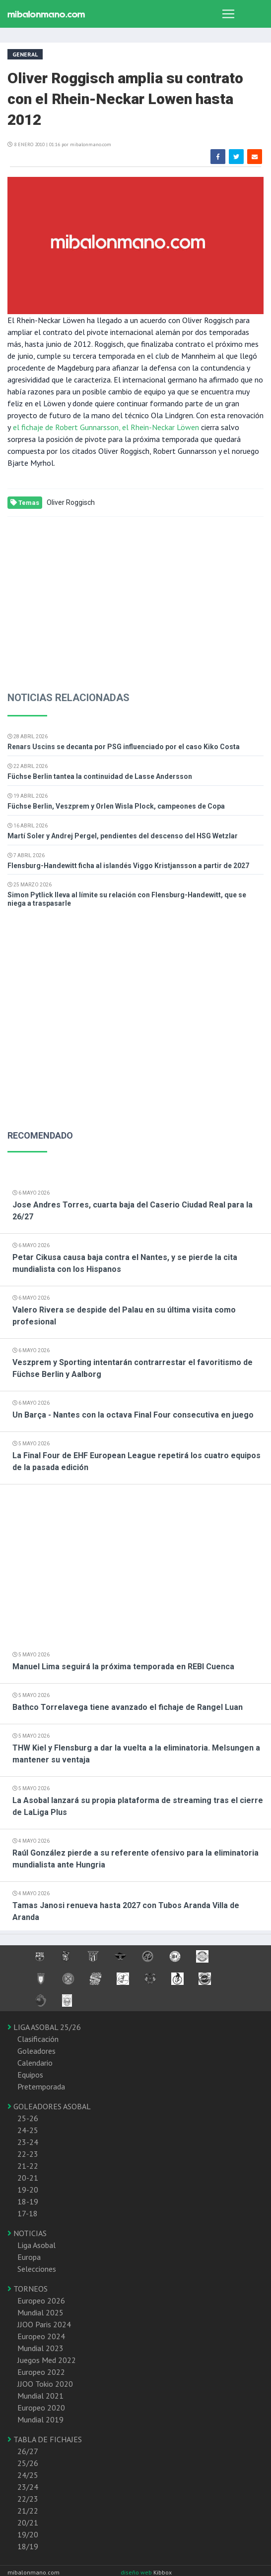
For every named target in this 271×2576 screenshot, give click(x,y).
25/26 (27, 2463)
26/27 (27, 2451)
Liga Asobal (36, 2245)
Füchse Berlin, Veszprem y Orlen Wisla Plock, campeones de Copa (116, 806)
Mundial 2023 (40, 2348)
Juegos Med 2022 (46, 2360)
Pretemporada (41, 2086)
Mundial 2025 (40, 2312)
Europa (29, 2257)
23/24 (27, 2487)
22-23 (27, 2154)
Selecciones (36, 2269)
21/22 (27, 2511)
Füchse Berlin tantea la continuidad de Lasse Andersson (99, 776)
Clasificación (38, 2039)
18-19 (27, 2201)
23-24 (27, 2142)
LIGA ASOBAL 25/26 (44, 2027)
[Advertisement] (131, 596)
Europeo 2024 (41, 2336)
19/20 (27, 2534)
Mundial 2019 (40, 2419)
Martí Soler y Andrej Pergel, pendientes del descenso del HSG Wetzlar (122, 836)
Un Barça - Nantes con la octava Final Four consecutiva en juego (133, 1415)
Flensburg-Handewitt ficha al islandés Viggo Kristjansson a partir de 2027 (128, 866)
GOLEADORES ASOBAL (49, 2106)
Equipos (30, 2075)
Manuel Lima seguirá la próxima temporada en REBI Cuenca (123, 1666)
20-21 (27, 2178)
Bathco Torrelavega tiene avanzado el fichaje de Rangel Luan (127, 1707)
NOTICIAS (27, 2233)
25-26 (27, 2118)
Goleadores (36, 2051)
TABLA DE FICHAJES (44, 2439)
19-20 (27, 2189)
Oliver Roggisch (71, 502)
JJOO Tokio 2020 (45, 2384)
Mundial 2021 (40, 2396)
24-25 (27, 2130)
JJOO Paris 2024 (44, 2324)
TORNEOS (27, 2289)
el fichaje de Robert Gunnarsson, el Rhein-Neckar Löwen (105, 427)
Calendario (35, 2063)
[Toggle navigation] (228, 14)
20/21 (27, 2522)
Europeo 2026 (41, 2300)
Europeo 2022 (41, 2372)
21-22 (27, 2166)
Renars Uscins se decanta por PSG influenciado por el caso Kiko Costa (123, 747)
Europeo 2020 (41, 2407)
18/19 (27, 2546)
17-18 (27, 2213)
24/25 (27, 2475)
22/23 (27, 2499)
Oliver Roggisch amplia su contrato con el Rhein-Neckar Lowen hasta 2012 (125, 98)
